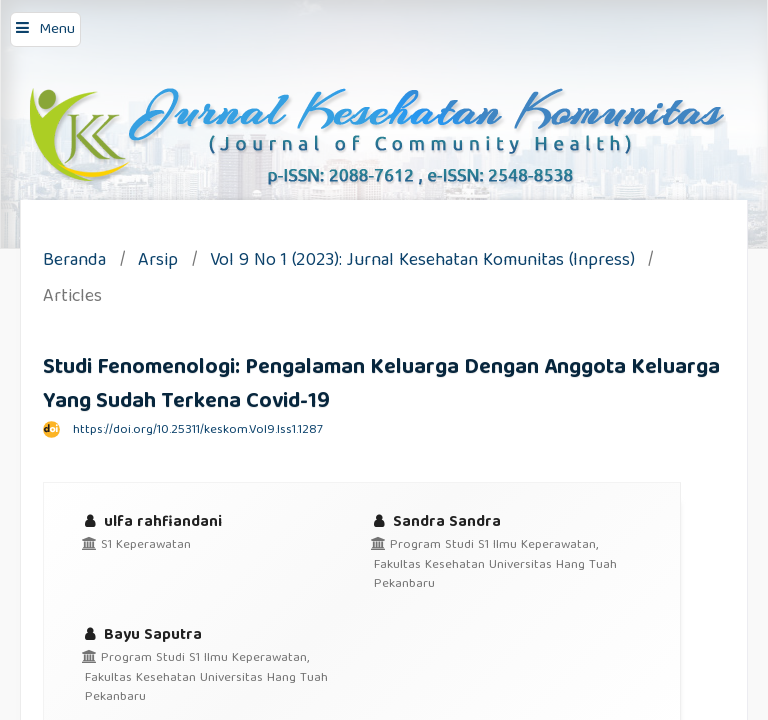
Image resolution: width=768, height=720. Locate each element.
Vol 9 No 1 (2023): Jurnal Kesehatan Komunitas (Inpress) (422, 262)
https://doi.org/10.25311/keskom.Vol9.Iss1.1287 (198, 430)
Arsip (158, 262)
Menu (57, 30)
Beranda (74, 262)
